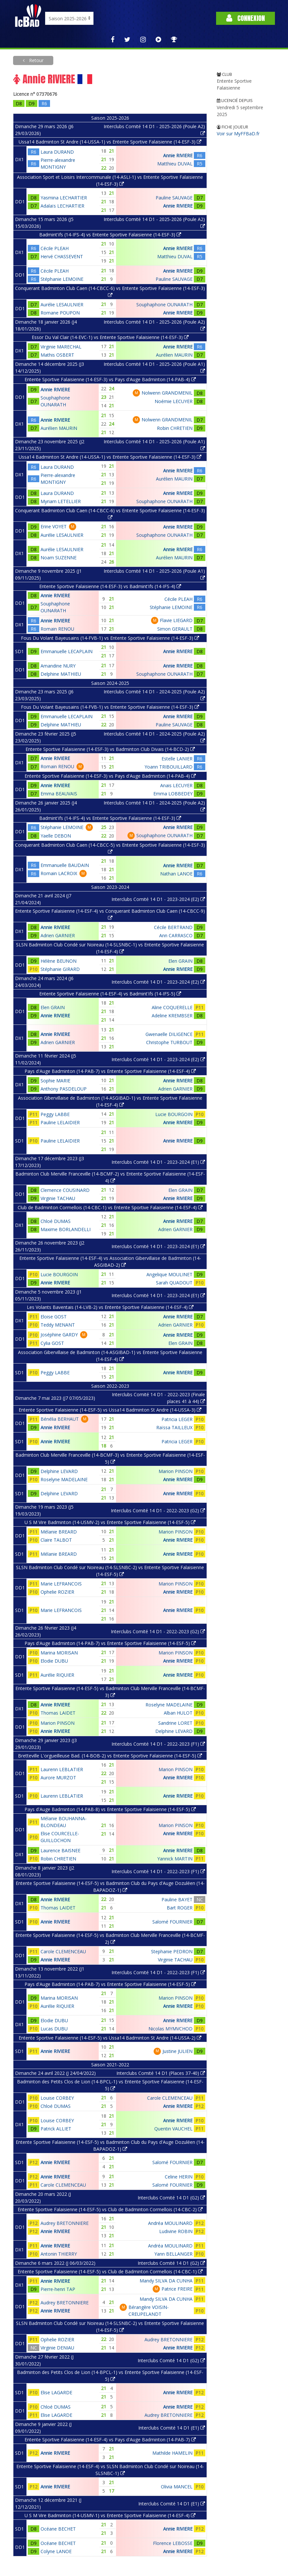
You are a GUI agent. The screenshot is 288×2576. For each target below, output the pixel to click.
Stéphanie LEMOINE (62, 279)
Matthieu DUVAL (175, 164)
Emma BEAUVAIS (59, 793)
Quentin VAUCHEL (173, 2129)
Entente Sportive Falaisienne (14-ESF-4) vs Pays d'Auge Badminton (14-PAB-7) (110, 2439)
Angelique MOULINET (169, 1274)
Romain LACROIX (59, 873)
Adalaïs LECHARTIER (62, 206)
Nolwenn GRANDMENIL (167, 393)
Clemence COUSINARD (65, 1190)
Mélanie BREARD (59, 1532)
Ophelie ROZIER (57, 1592)
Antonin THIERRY (59, 2254)
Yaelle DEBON (56, 836)
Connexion (245, 18)
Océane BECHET (58, 2529)
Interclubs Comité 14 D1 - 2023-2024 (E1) (158, 1162)
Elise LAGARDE (56, 2392)
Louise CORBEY (57, 2098)
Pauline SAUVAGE (174, 198)
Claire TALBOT (56, 1540)
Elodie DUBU (54, 1661)
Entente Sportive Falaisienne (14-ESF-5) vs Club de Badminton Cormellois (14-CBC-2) (110, 2209)
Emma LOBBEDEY (173, 793)
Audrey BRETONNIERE (65, 2223)
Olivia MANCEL (177, 2486)
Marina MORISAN (59, 1653)
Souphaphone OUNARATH (164, 304)
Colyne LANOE (56, 2551)
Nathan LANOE (176, 874)
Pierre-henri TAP (58, 2289)
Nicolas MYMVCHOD (170, 2028)
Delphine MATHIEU (61, 674)
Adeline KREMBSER (172, 1015)
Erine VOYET (54, 526)
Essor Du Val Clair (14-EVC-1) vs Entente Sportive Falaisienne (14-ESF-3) (110, 337)
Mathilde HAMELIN (172, 2453)
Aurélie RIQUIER (57, 1675)
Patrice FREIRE (177, 2289)
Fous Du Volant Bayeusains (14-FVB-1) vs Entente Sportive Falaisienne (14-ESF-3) (110, 638)
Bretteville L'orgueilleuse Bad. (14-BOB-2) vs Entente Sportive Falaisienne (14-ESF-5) (110, 1756)
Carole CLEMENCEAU (63, 1951)
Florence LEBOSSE (173, 2543)
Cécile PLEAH (55, 248)
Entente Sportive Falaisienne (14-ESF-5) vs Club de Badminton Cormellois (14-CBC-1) (110, 2271)
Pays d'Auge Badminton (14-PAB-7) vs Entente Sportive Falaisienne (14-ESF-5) (110, 1643)
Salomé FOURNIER (172, 1922)
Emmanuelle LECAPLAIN (67, 651)
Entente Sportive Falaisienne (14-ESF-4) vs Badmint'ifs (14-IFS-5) (110, 994)
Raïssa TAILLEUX (174, 1427)
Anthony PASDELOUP (64, 1089)
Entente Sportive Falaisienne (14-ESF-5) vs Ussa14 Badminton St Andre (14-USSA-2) (110, 2038)
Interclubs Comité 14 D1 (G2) (171, 2198)
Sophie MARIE (55, 1080)
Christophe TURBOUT (169, 1042)
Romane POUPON (60, 313)
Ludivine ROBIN (176, 2231)
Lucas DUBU (54, 2028)
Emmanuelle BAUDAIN (65, 865)
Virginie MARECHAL (61, 347)
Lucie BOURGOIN (174, 1114)
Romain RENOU (57, 629)
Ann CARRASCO (176, 935)
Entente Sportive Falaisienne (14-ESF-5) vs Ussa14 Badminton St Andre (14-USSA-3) (110, 1410)
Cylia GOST (52, 1343)
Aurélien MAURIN (174, 355)
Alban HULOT (178, 1713)
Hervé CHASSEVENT (62, 256)
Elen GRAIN (180, 961)
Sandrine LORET (175, 1723)
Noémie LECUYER (174, 401)
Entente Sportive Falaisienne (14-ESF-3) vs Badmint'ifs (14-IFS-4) (110, 586)
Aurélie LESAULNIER (62, 304)
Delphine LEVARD (59, 1471)
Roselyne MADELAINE (64, 1479)
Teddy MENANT (58, 1325)
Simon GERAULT (175, 629)
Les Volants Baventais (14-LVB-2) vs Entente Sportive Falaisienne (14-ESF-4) (110, 1307)
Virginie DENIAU (57, 2348)
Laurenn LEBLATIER (62, 1769)
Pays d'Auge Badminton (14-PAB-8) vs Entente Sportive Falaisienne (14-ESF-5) (110, 1809)
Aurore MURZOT (58, 1777)
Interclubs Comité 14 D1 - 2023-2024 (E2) (158, 899)
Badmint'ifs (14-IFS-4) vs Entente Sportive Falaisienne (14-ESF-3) (110, 234)
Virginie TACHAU (58, 1198)
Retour (35, 60)
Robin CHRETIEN (175, 428)
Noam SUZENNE (58, 557)
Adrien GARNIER (58, 935)
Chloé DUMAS (56, 1221)
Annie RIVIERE (178, 155)
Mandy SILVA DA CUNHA (166, 2281)
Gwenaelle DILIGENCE (169, 1034)
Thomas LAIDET (58, 1713)
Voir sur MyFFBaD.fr (238, 133)
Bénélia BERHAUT (60, 1419)
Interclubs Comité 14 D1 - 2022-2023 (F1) (158, 1744)
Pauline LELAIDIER (60, 1122)
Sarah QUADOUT (174, 1283)
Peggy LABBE (55, 1114)
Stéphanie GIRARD (60, 969)
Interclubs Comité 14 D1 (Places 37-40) (160, 2073)
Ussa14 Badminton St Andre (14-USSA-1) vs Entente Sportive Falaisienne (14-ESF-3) (110, 142)
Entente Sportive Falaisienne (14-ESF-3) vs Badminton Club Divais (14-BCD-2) (110, 749)
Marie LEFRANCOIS (61, 1584)
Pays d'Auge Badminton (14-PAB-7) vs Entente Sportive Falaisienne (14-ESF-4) (110, 1071)
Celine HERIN (179, 2177)
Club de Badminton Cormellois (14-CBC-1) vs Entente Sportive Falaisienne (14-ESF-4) (110, 1207)
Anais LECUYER (176, 785)
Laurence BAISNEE (60, 1850)
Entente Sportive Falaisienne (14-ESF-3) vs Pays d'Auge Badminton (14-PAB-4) (110, 379)
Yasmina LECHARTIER (64, 198)
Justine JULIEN (177, 2051)
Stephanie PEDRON (172, 1951)
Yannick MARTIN (175, 1859)
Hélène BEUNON (58, 961)
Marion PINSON (176, 1471)
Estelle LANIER (177, 758)
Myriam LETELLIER (61, 501)
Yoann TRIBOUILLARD (168, 767)
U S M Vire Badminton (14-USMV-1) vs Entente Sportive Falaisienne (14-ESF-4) (110, 2515)
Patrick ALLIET (56, 2129)
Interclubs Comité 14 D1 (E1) (171, 2428)
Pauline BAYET (177, 1899)
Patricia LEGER (177, 1419)
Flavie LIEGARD (176, 620)
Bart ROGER (180, 1908)
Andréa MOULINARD (170, 2223)
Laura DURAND (57, 152)
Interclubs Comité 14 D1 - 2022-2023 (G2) (158, 1510)
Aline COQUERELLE (172, 1007)
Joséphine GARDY (59, 1334)
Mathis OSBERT (57, 355)
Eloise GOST (54, 1316)
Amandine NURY (58, 666)
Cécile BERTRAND (173, 927)
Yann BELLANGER (173, 2254)
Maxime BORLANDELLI (66, 1229)
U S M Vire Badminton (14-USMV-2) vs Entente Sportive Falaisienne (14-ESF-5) (110, 1522)
